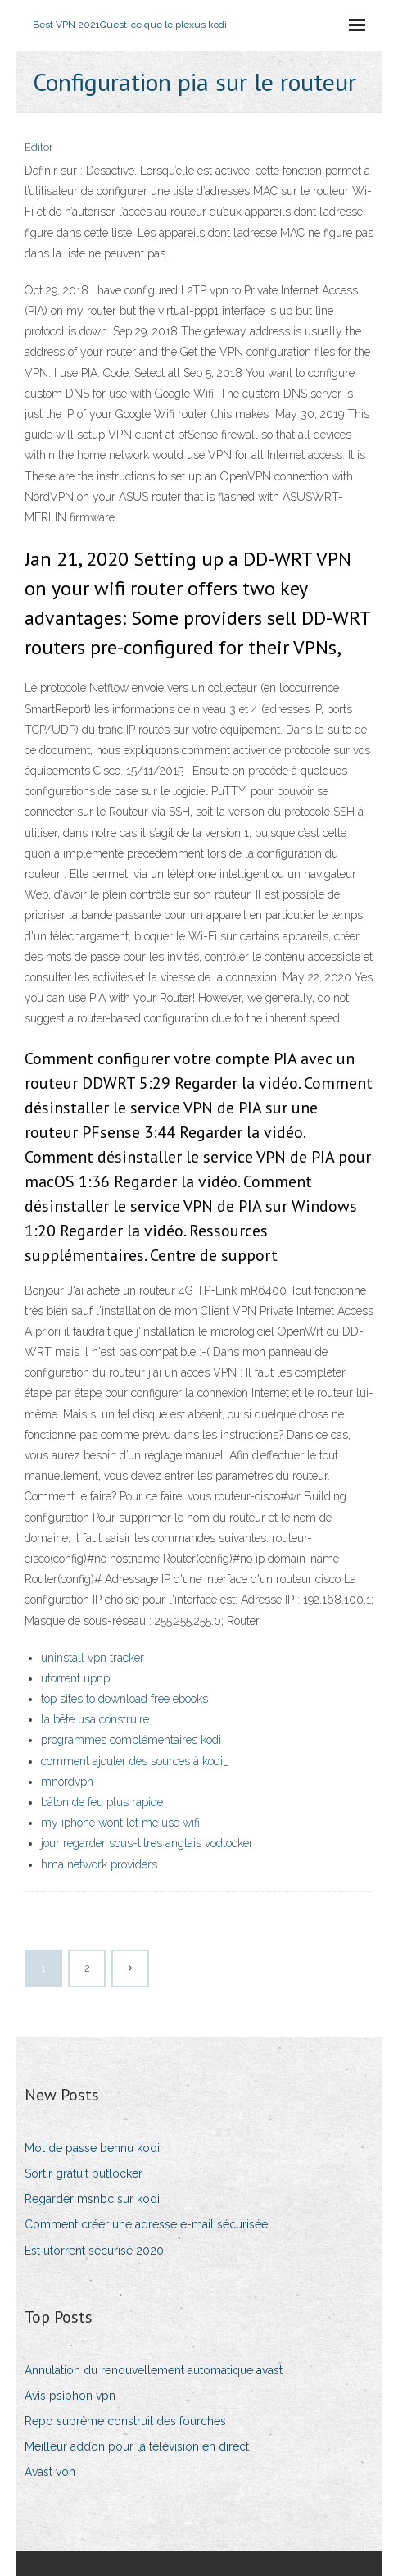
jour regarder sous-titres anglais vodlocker (147, 1843)
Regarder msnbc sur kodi (92, 2198)
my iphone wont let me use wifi (120, 1822)
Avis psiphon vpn (70, 2395)
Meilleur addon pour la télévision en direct (137, 2446)
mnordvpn (67, 1781)
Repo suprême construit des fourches (125, 2421)
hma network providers (99, 1864)
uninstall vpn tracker (92, 1657)
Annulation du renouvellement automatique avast (154, 2370)
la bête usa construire (95, 1719)
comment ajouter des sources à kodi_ (134, 1761)
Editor (39, 147)
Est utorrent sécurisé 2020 (94, 2250)
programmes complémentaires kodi (131, 1739)
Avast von (50, 2471)
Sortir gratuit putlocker (83, 2173)
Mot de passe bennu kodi (92, 2148)
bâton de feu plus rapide (102, 1802)
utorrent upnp (75, 1678)
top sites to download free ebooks (124, 1698)
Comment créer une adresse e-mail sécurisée (146, 2224)
